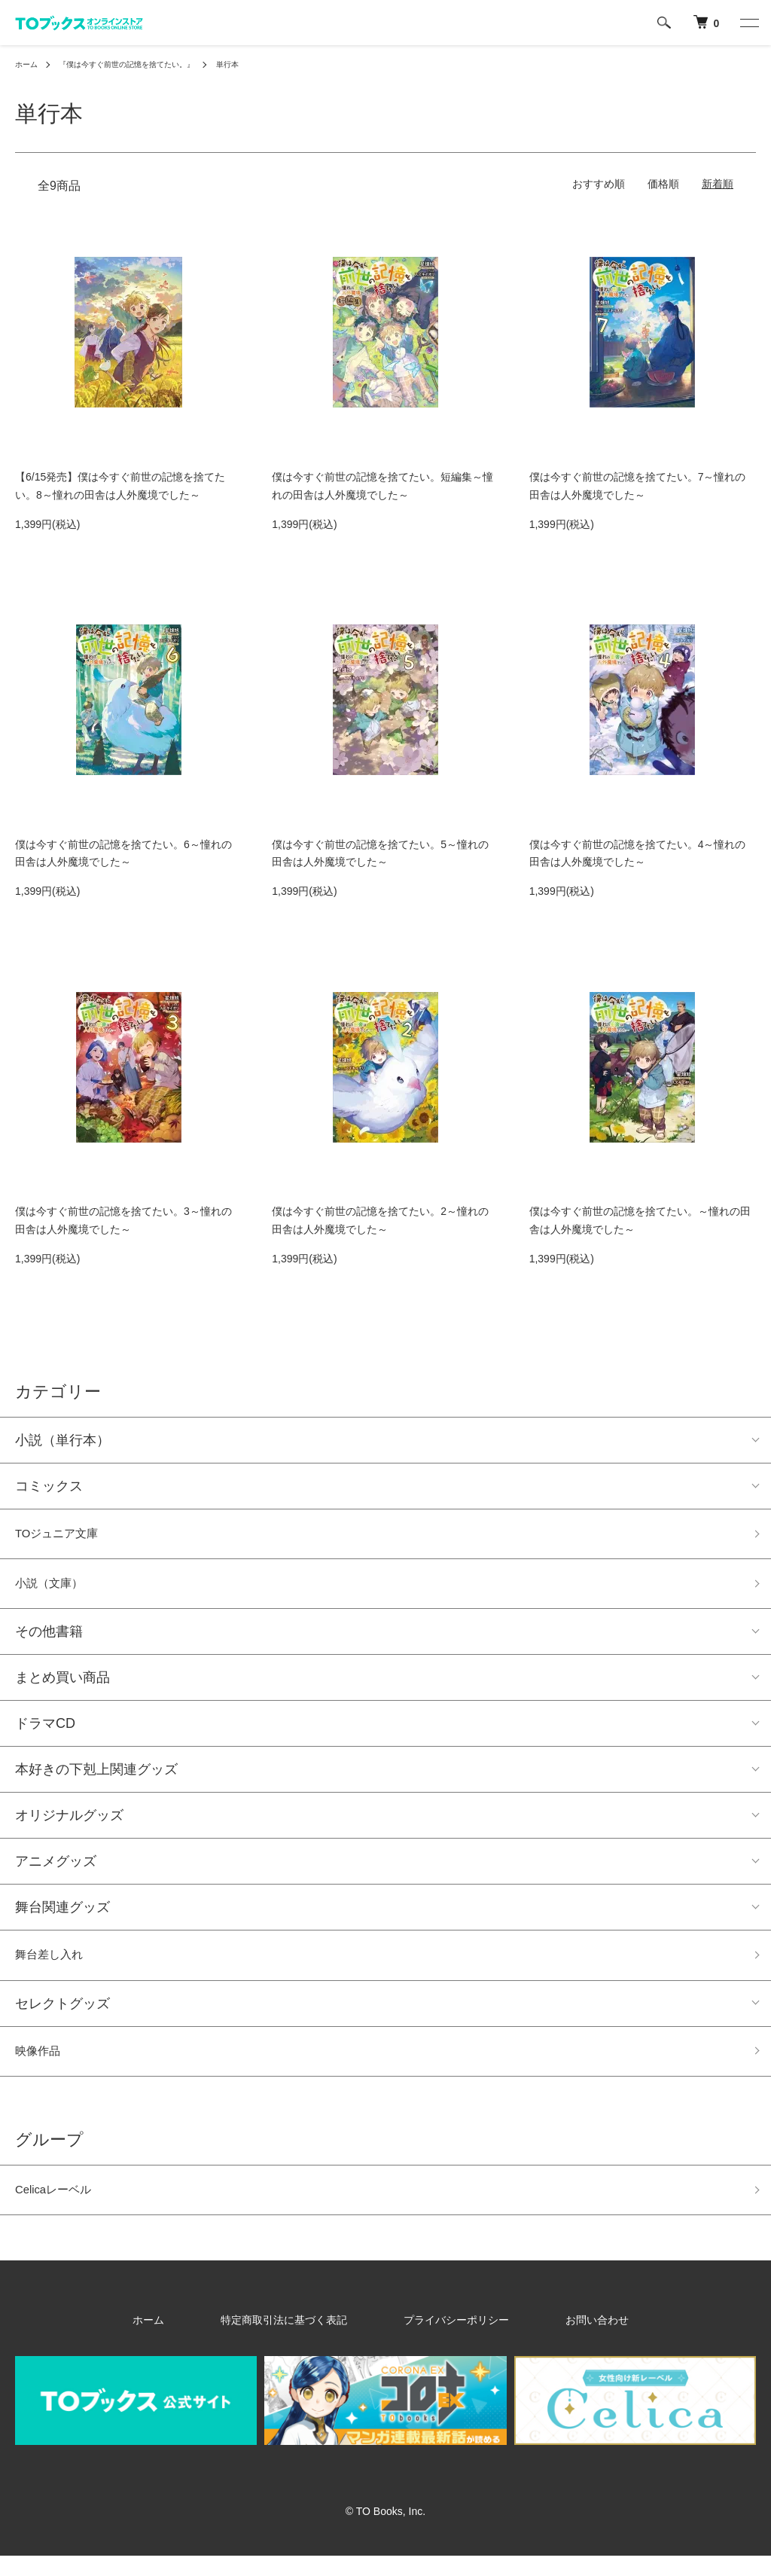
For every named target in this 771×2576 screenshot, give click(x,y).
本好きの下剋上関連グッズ (96, 1777)
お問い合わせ (551, 2339)
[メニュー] (748, 22)
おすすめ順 (598, 184)
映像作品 (42, 2065)
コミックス (49, 1486)
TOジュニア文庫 (65, 1535)
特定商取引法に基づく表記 (305, 2339)
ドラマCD (45, 1731)
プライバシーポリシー (444, 2339)
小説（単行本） (62, 1440)
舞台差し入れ (55, 1965)
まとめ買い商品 (62, 1685)
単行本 (261, 64)
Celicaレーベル (61, 2208)
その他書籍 (49, 1639)
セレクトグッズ (62, 2015)
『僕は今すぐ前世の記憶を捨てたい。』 (144, 64)
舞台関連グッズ (62, 1915)
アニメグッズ (55, 1869)
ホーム (28, 64)
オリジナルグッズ (69, 1823)
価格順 (663, 184)
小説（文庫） (55, 1590)
